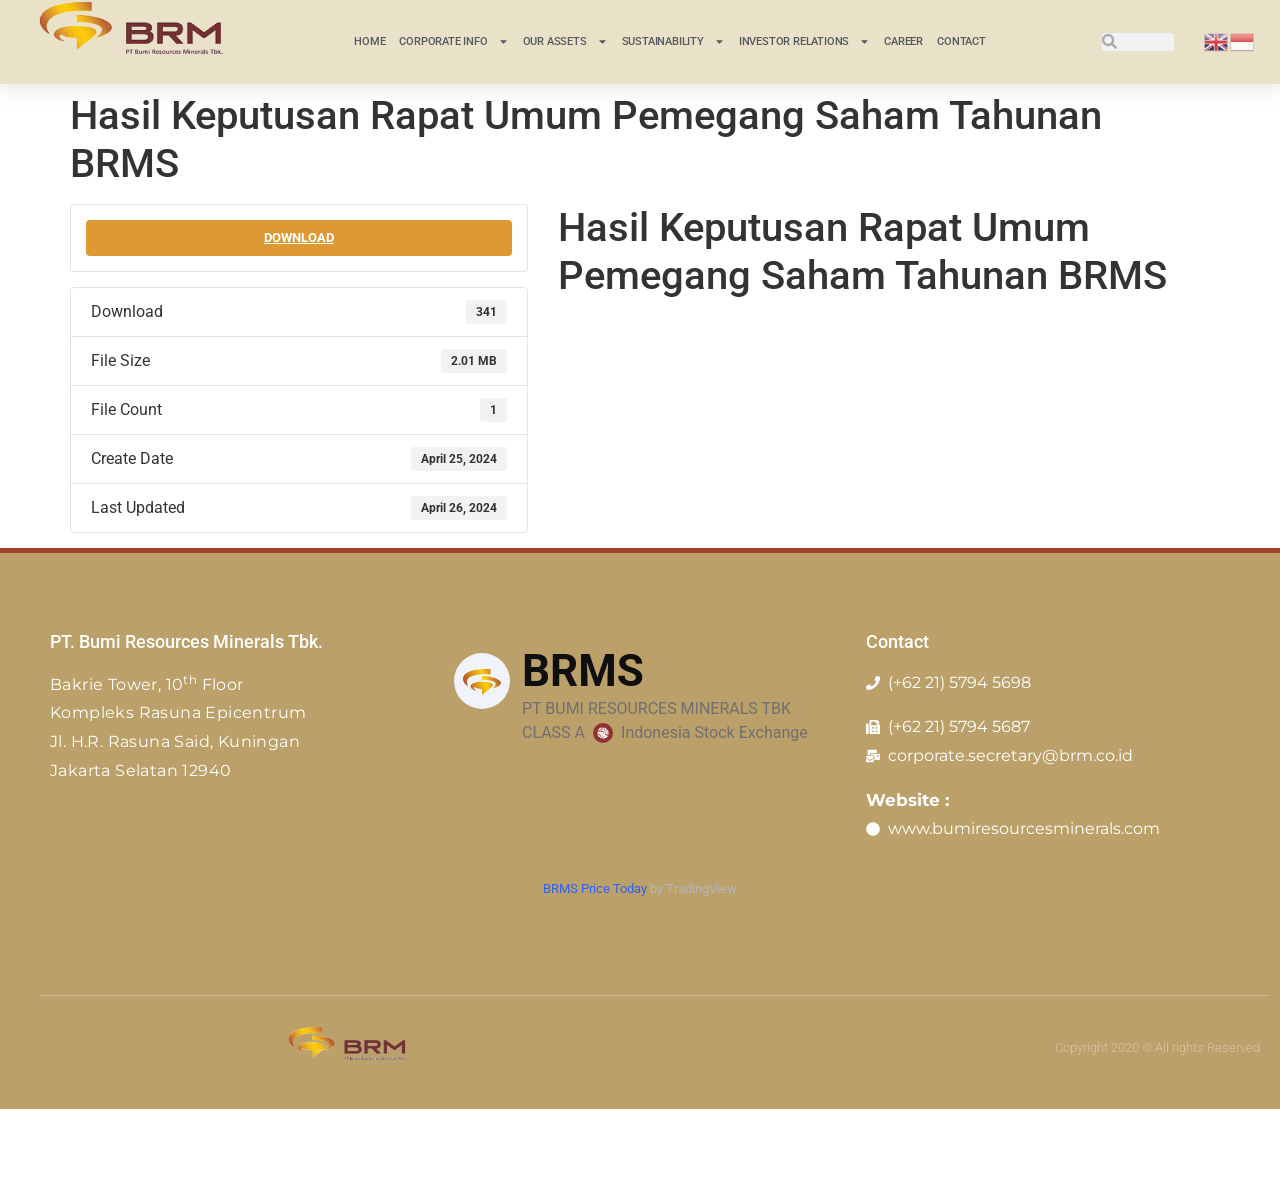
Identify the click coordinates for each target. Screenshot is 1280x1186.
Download (299, 237)
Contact (961, 41)
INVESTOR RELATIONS (804, 41)
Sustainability (673, 41)
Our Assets (565, 41)
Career (903, 41)
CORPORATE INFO (453, 41)
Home (369, 41)
